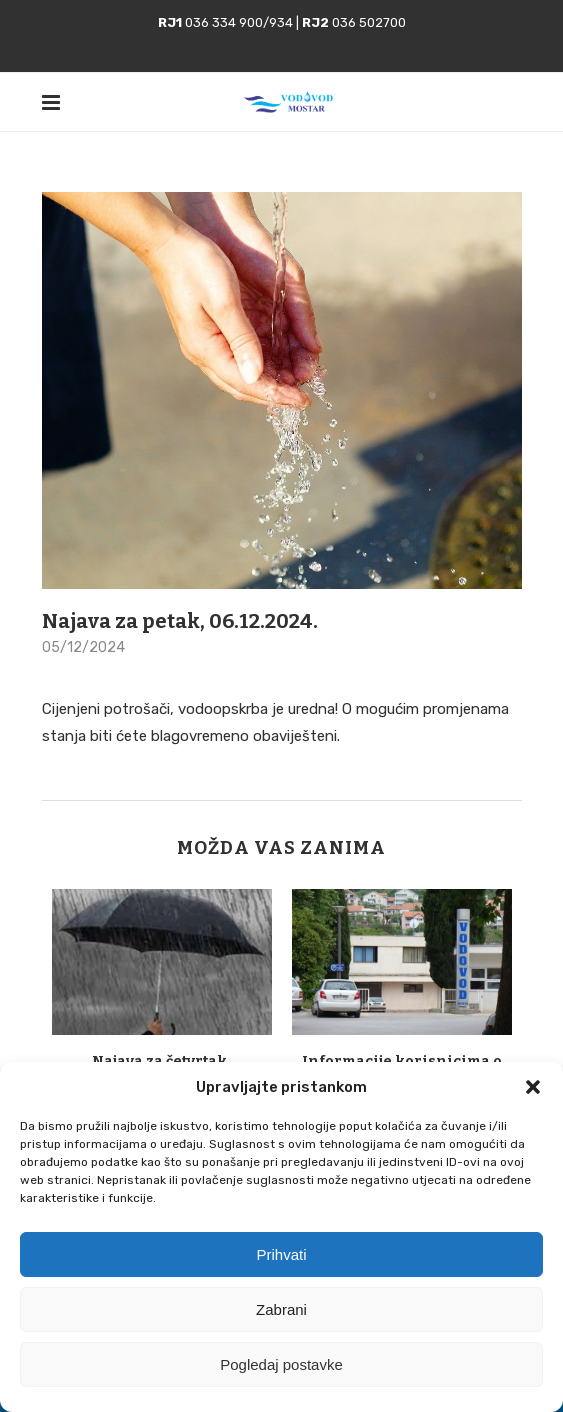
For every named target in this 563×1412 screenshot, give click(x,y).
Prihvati (281, 1254)
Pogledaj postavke (281, 1364)
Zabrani (281, 1309)
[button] (533, 1087)
